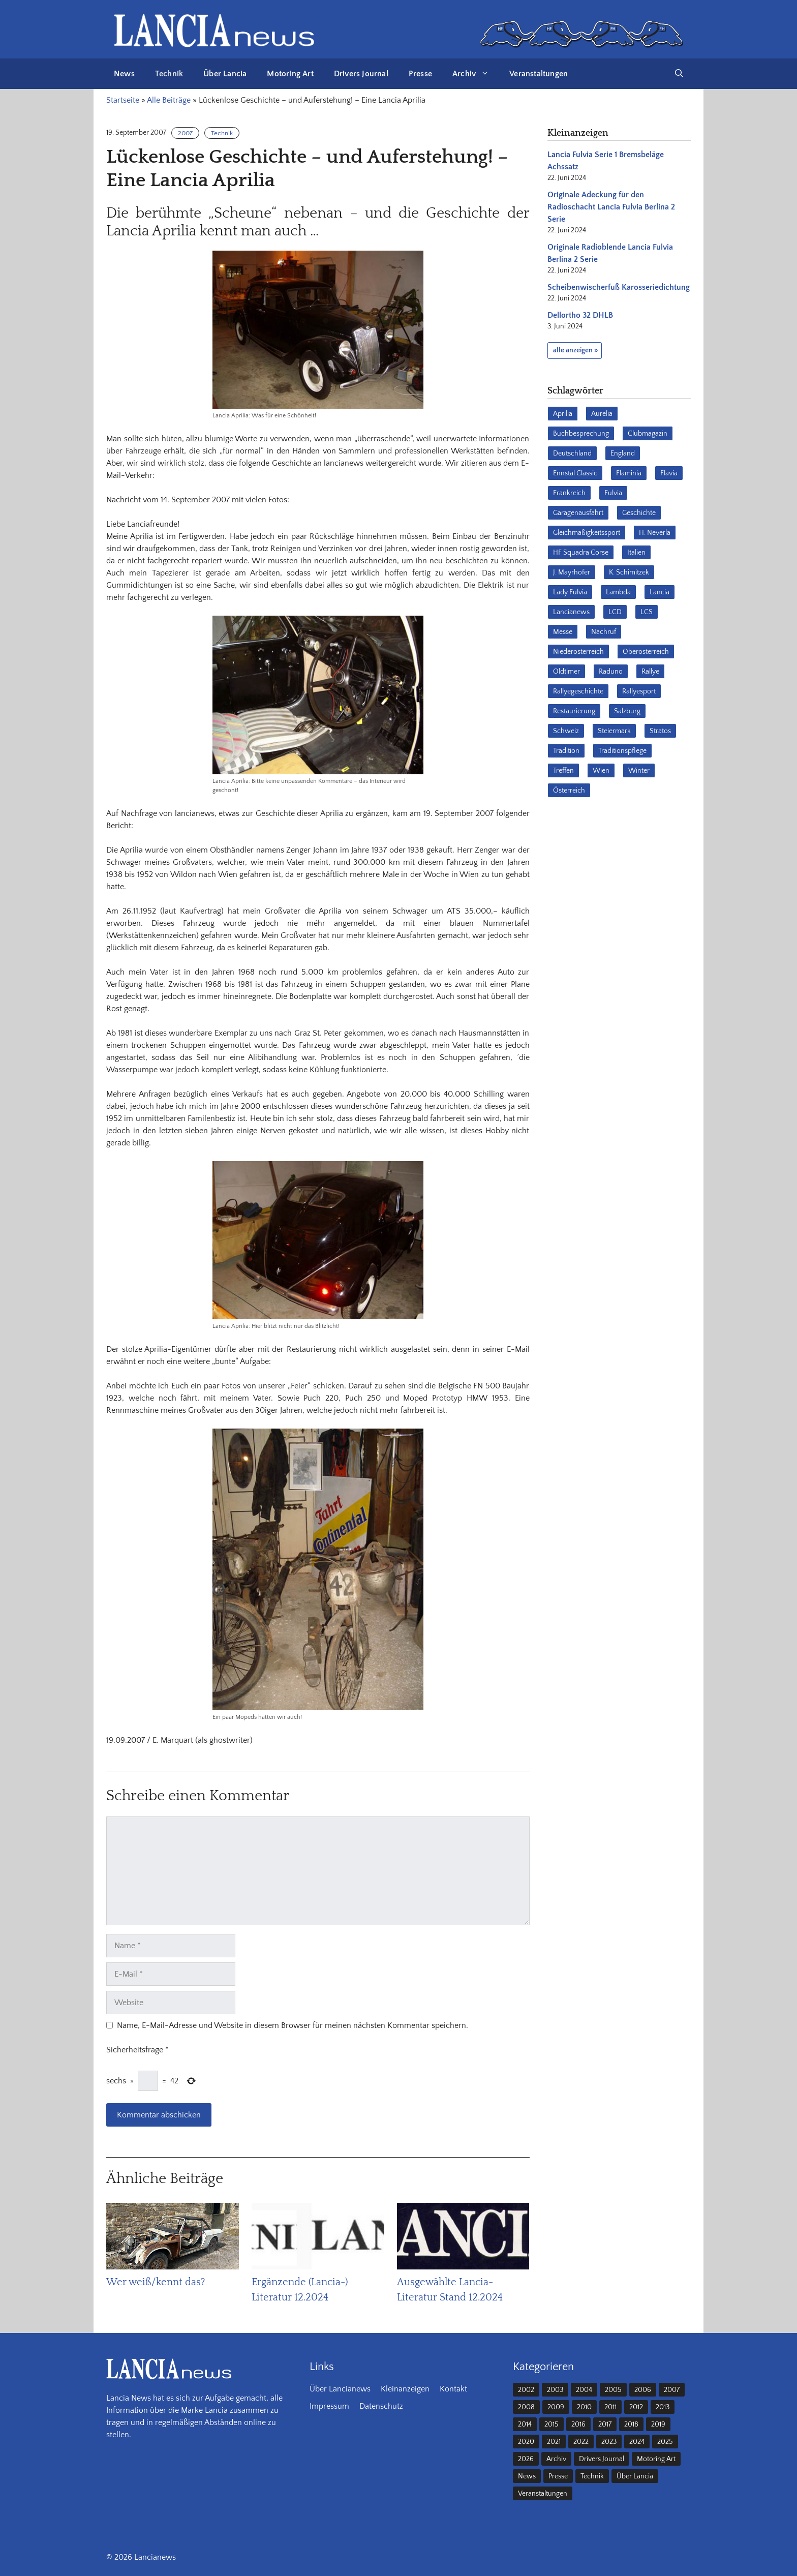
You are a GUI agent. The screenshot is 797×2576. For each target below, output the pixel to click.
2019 (658, 2424)
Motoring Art (290, 73)
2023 (609, 2442)
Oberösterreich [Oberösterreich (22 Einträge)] (646, 652)
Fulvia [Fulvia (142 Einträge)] (613, 493)
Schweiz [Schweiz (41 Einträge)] (566, 731)
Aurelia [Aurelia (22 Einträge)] (601, 414)
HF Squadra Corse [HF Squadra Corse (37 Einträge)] (580, 553)
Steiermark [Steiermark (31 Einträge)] (614, 731)
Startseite (122, 100)
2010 (584, 2407)
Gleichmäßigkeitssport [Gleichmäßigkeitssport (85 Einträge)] (586, 533)
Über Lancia (225, 73)
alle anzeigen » (575, 350)
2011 (610, 2407)
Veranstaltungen (538, 73)
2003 (555, 2390)
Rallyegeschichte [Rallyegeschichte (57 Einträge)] (578, 691)
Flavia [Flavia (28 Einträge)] (669, 473)
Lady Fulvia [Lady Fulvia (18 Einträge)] (570, 592)
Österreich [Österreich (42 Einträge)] (569, 790)
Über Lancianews (340, 2388)
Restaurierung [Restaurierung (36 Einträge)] (574, 711)
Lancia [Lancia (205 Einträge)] (659, 592)
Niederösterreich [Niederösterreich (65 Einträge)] (578, 652)
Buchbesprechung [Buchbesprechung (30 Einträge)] (581, 434)
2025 (665, 2442)
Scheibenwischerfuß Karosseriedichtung (618, 287)
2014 (525, 2424)
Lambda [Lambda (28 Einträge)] (618, 592)
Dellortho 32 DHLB (580, 315)
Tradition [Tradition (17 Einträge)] (566, 751)
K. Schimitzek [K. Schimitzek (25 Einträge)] (629, 572)
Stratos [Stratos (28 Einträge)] (660, 731)
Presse (420, 73)
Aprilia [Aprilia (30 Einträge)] (562, 414)
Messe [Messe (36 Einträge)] (562, 632)
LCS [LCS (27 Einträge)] (646, 612)
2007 (185, 133)
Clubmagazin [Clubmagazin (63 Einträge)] (647, 434)
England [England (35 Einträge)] (622, 453)
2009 (555, 2407)
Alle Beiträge (169, 100)
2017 (604, 2424)
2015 (551, 2424)
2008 (526, 2407)
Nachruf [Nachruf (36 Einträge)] (603, 632)
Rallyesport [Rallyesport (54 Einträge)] (639, 691)
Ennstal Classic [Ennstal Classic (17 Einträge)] (575, 473)
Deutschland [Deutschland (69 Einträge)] (572, 453)
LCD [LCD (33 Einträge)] (615, 612)
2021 (554, 2442)
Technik (169, 73)
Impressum (329, 2406)
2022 (581, 2442)
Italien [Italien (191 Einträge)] (636, 553)
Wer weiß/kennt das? (155, 2282)
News (124, 73)
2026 (526, 2459)
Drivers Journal (361, 73)
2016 (578, 2424)
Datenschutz (381, 2406)
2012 (636, 2407)
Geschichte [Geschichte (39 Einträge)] (639, 513)
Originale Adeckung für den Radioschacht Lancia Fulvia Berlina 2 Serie (611, 207)
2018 (631, 2424)
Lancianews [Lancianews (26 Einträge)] (571, 612)
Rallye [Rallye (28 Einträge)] (650, 672)
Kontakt (453, 2388)
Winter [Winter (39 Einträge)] (639, 771)
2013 (662, 2407)
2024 (637, 2442)
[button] (679, 73)
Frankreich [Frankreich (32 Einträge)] (569, 493)
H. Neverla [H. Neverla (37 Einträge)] (654, 533)
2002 (526, 2390)
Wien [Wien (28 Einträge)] (601, 771)
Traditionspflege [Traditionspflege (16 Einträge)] (622, 751)
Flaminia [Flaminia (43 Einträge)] (628, 473)
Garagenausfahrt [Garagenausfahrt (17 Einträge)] (578, 513)
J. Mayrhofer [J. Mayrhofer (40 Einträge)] (571, 572)
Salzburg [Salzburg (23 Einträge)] (627, 711)
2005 (613, 2390)
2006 (642, 2390)
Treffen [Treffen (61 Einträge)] (563, 771)
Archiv (475, 73)
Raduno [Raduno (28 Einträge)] (611, 672)
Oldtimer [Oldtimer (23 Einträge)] (566, 672)
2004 (584, 2390)
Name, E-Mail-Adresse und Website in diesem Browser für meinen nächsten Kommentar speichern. (292, 2025)
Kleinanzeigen (405, 2388)
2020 (526, 2442)
